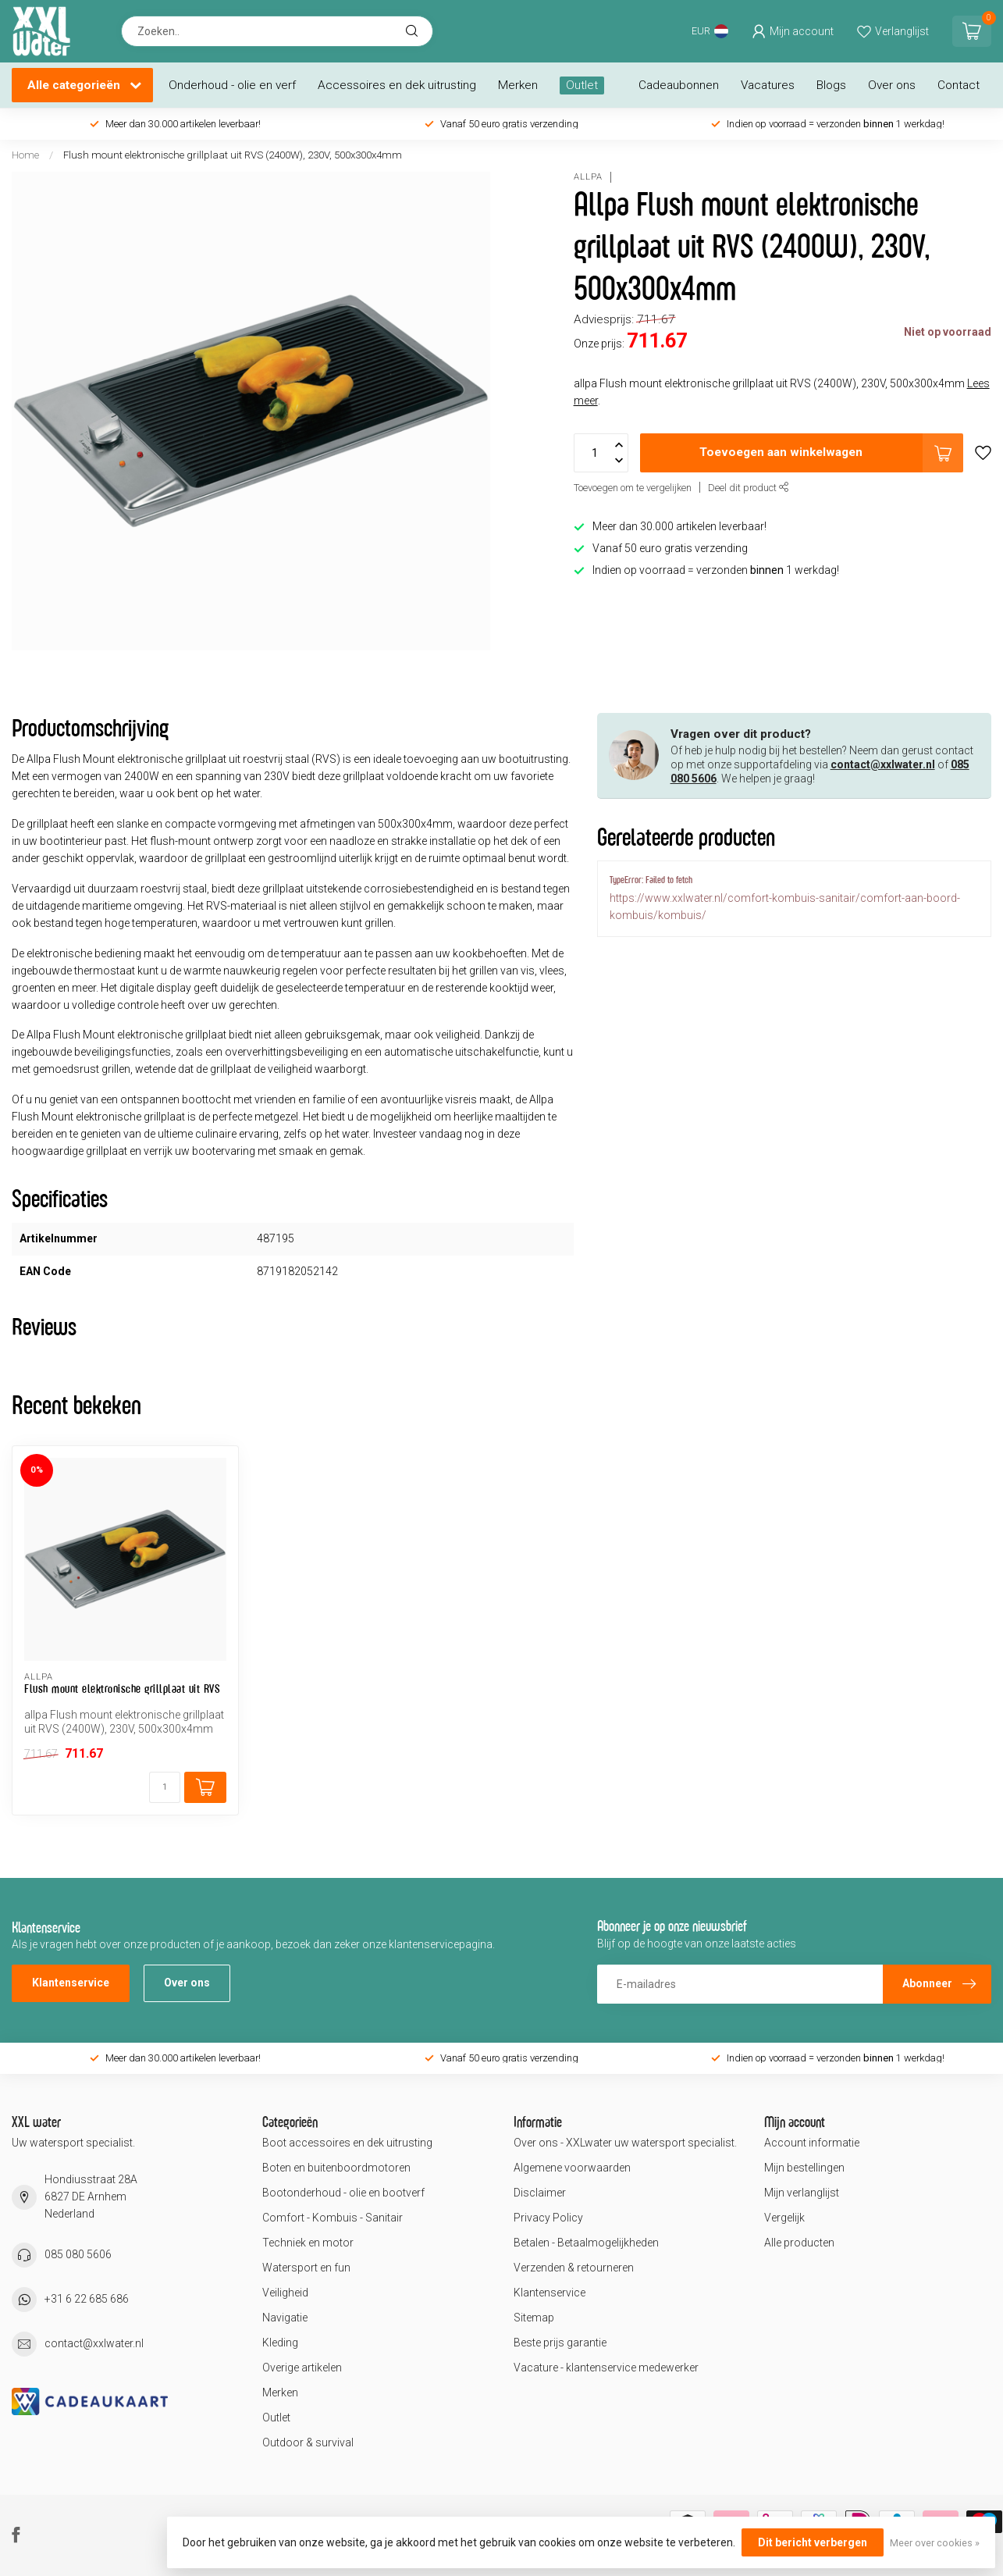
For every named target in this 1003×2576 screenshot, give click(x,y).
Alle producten (799, 2242)
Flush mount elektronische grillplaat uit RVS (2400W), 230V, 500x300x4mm (232, 155)
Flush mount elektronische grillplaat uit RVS (122, 1688)
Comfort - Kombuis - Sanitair (332, 2217)
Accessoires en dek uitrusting (397, 85)
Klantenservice (70, 1982)
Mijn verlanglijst (801, 2192)
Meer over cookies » (935, 2543)
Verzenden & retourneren (574, 2267)
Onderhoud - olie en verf (232, 85)
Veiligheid (285, 2292)
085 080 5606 (78, 2254)
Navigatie (285, 2317)
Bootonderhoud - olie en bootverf (343, 2192)
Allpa (588, 177)
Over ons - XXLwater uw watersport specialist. (625, 2142)
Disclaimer (540, 2192)
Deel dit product (748, 487)
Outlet (582, 85)
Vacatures (768, 85)
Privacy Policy (548, 2217)
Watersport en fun (306, 2267)
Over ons (892, 85)
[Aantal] (164, 1787)
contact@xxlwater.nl (882, 764)
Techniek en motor (308, 2242)
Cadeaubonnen (678, 85)
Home (25, 155)
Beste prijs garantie (560, 2342)
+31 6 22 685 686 (86, 2299)
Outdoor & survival (308, 2442)
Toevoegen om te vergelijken (633, 487)
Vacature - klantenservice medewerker (606, 2367)
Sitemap (534, 2317)
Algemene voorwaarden (572, 2167)
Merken (518, 85)
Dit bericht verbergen (812, 2542)
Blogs (831, 85)
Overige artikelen (302, 2367)
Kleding (280, 2342)
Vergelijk (784, 2217)
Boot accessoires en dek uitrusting (347, 2142)
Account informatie (811, 2142)
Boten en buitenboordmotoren (336, 2167)
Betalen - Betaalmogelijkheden (586, 2242)
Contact (958, 85)
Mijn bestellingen (804, 2167)
